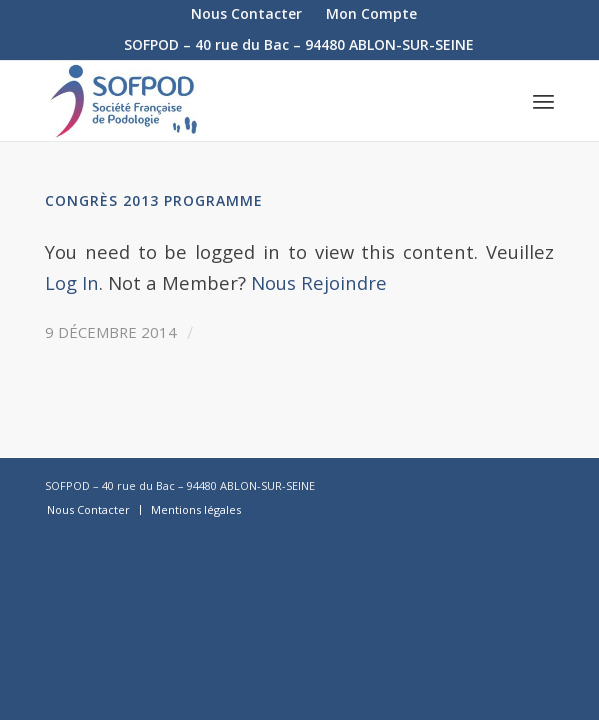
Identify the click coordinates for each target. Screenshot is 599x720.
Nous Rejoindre (319, 282)
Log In (72, 282)
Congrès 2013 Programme (154, 200)
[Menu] (543, 101)
